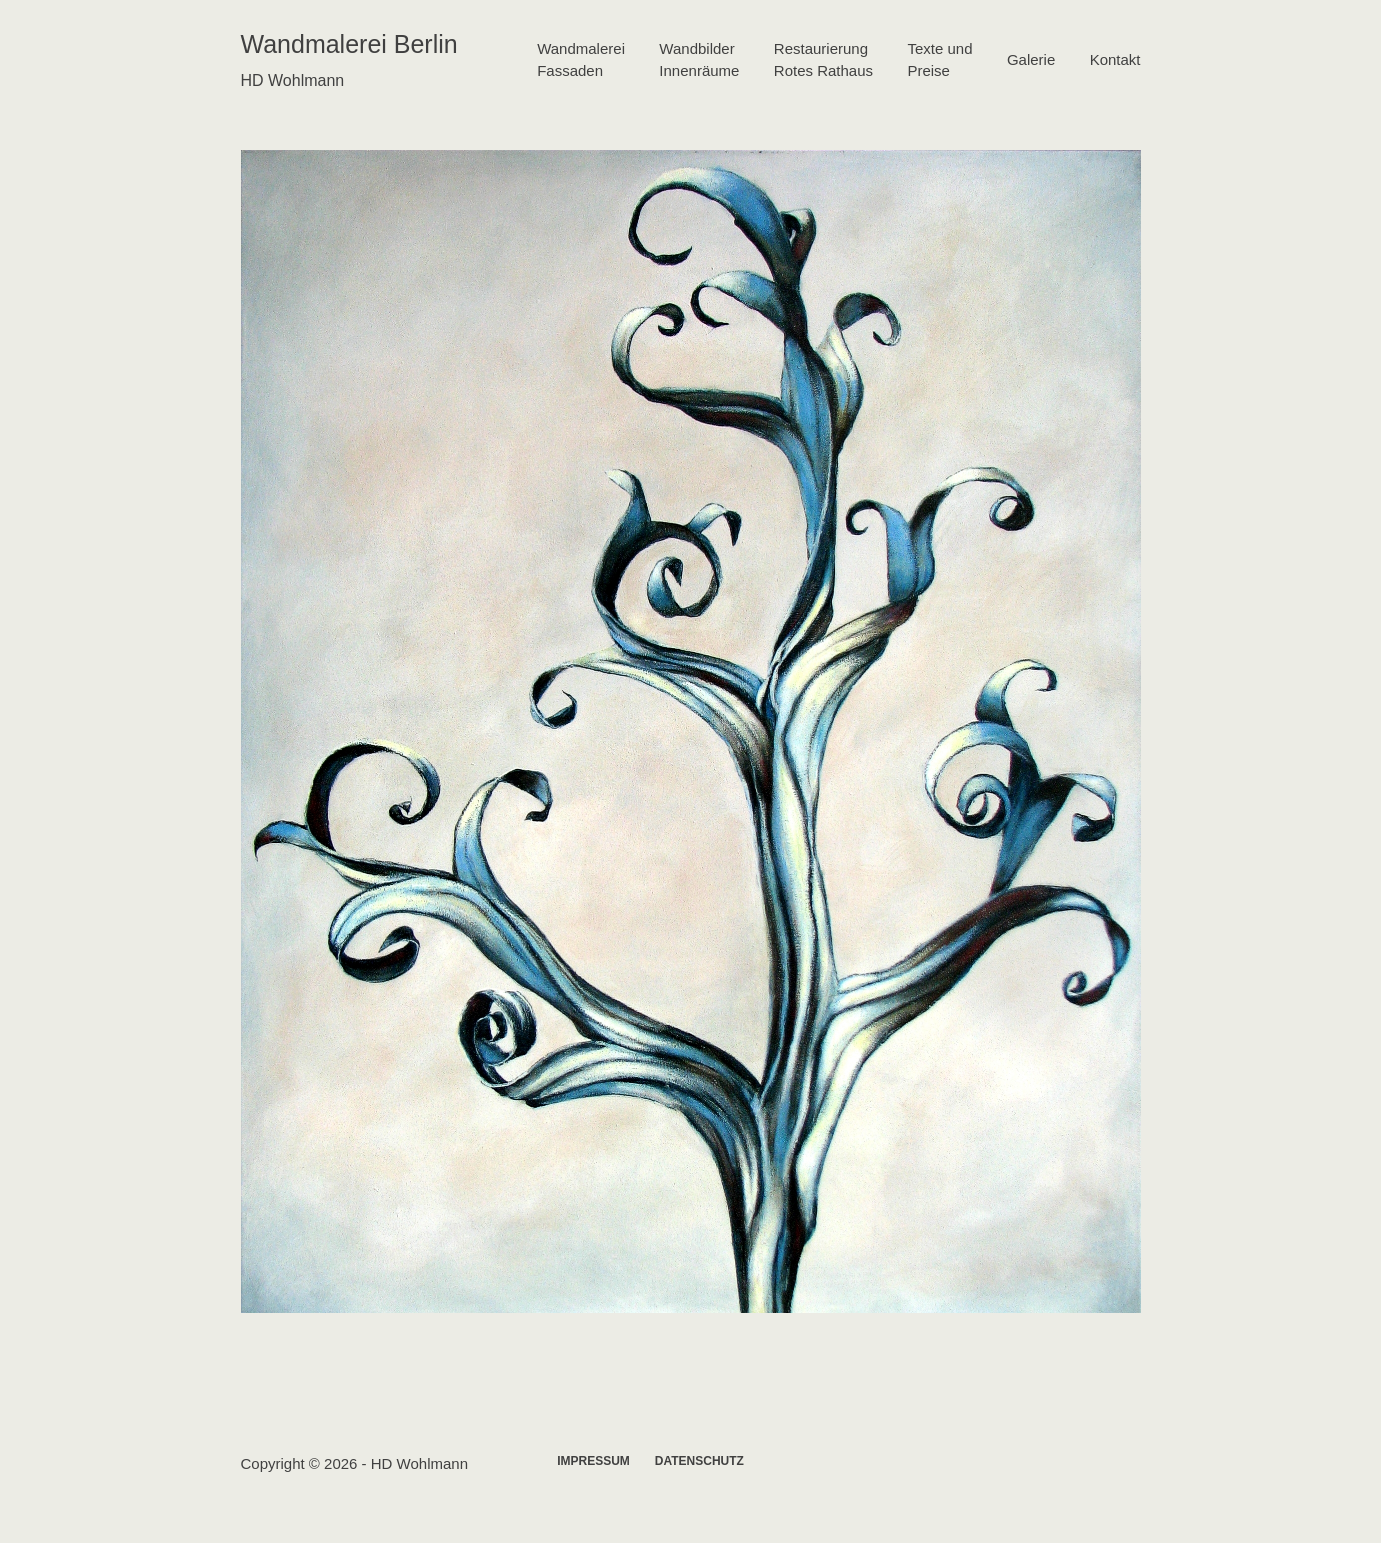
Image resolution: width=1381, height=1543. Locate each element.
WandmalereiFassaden (581, 60)
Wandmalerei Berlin (349, 44)
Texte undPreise (939, 60)
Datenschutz (699, 1461)
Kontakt (1115, 59)
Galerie (1031, 59)
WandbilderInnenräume (699, 60)
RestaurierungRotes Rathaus (823, 60)
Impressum (593, 1461)
